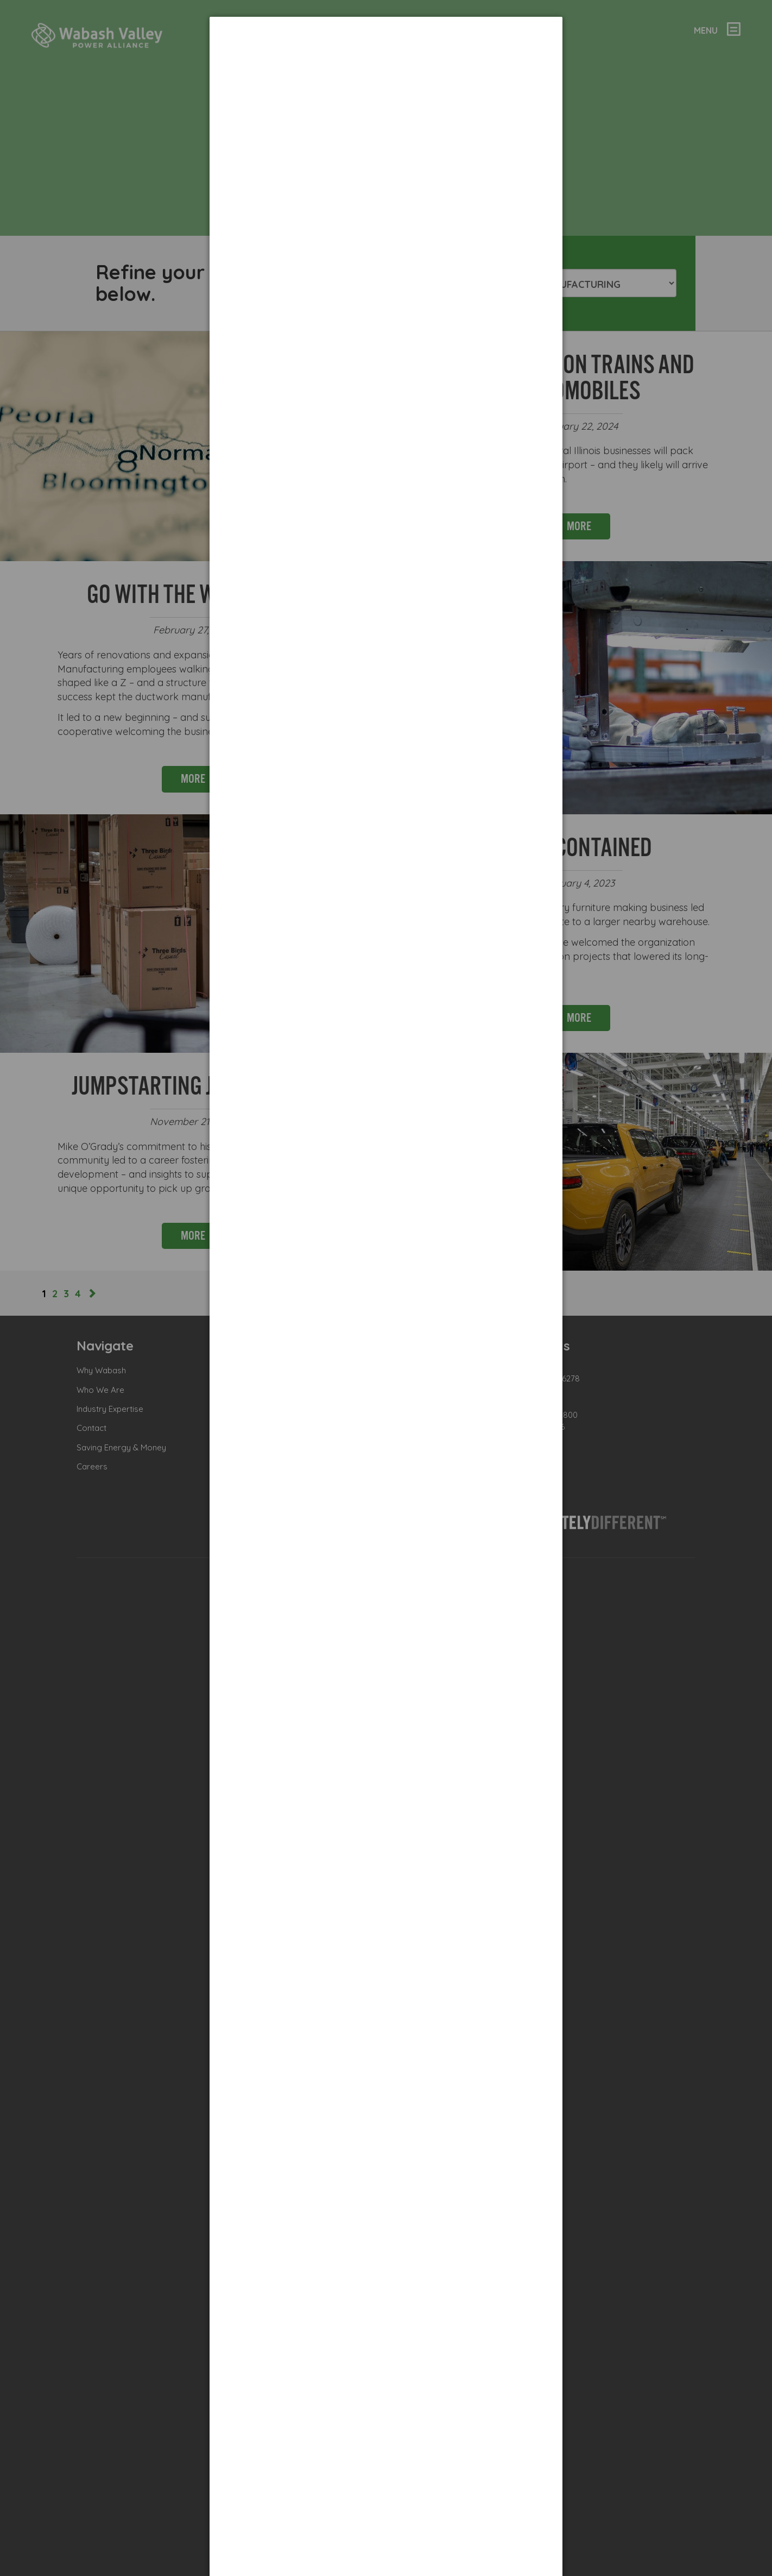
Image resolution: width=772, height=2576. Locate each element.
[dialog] (386, 57)
